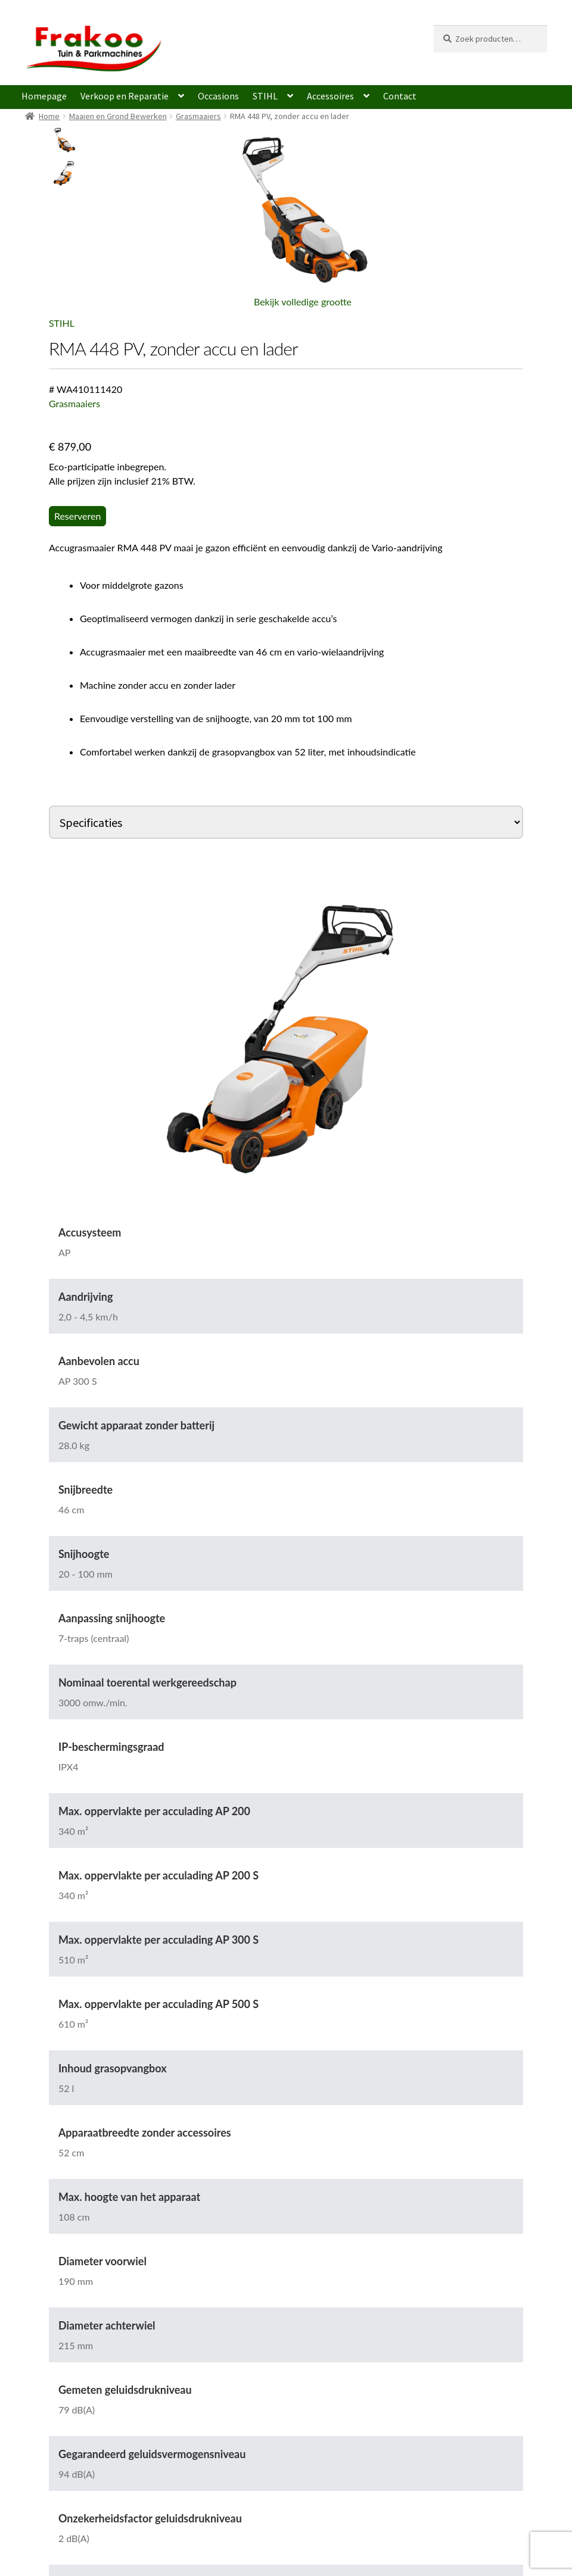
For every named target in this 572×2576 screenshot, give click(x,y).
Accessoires (330, 96)
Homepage (44, 96)
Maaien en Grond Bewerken (118, 116)
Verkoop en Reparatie (124, 96)
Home (49, 116)
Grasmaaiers (198, 116)
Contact (399, 96)
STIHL (265, 96)
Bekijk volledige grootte (303, 301)
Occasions (218, 96)
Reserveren (77, 516)
